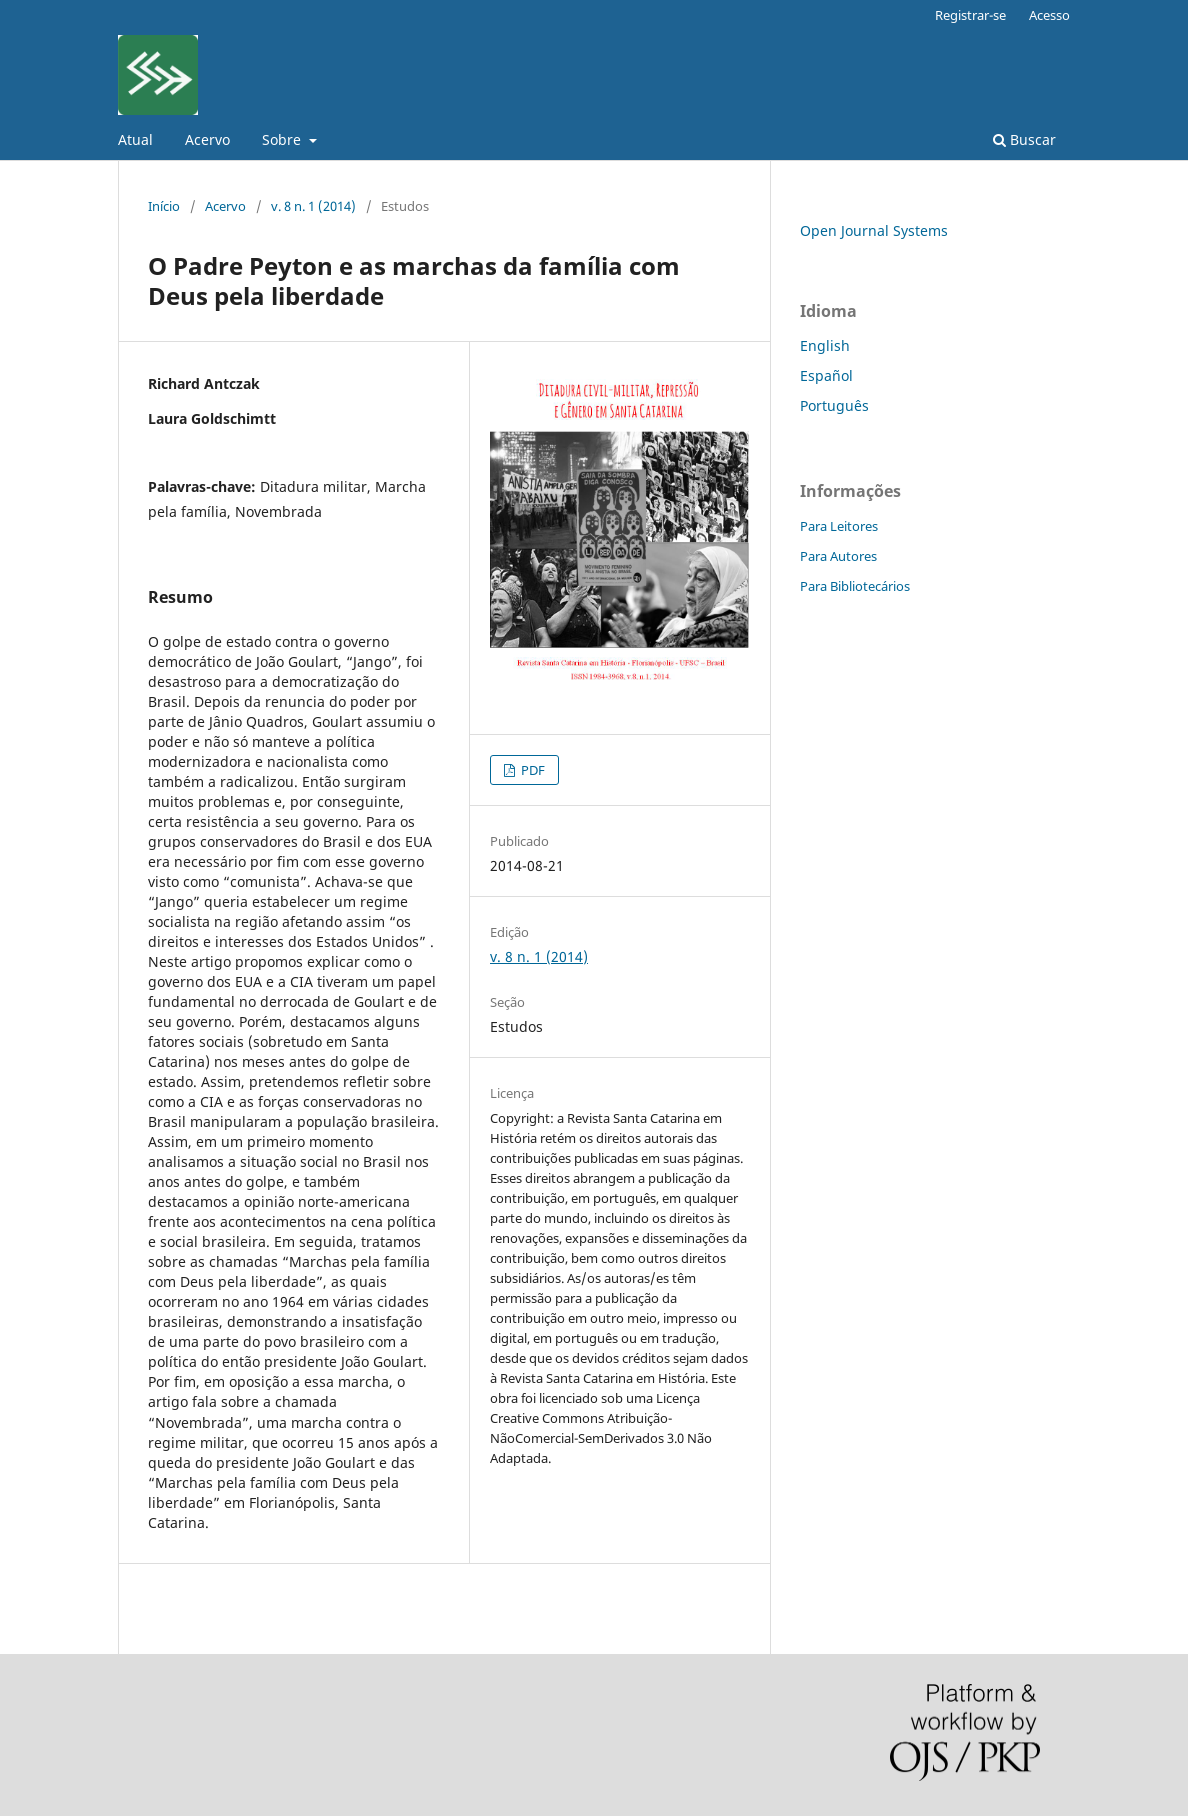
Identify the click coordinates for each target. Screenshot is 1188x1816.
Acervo (207, 139)
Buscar (1024, 139)
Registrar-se (970, 15)
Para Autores (838, 556)
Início (164, 206)
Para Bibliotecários (855, 586)
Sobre (283, 139)
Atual (135, 139)
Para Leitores (839, 526)
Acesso (1049, 15)
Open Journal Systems (874, 230)
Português (834, 405)
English (825, 345)
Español (826, 375)
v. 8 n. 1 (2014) (313, 206)
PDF (531, 770)
